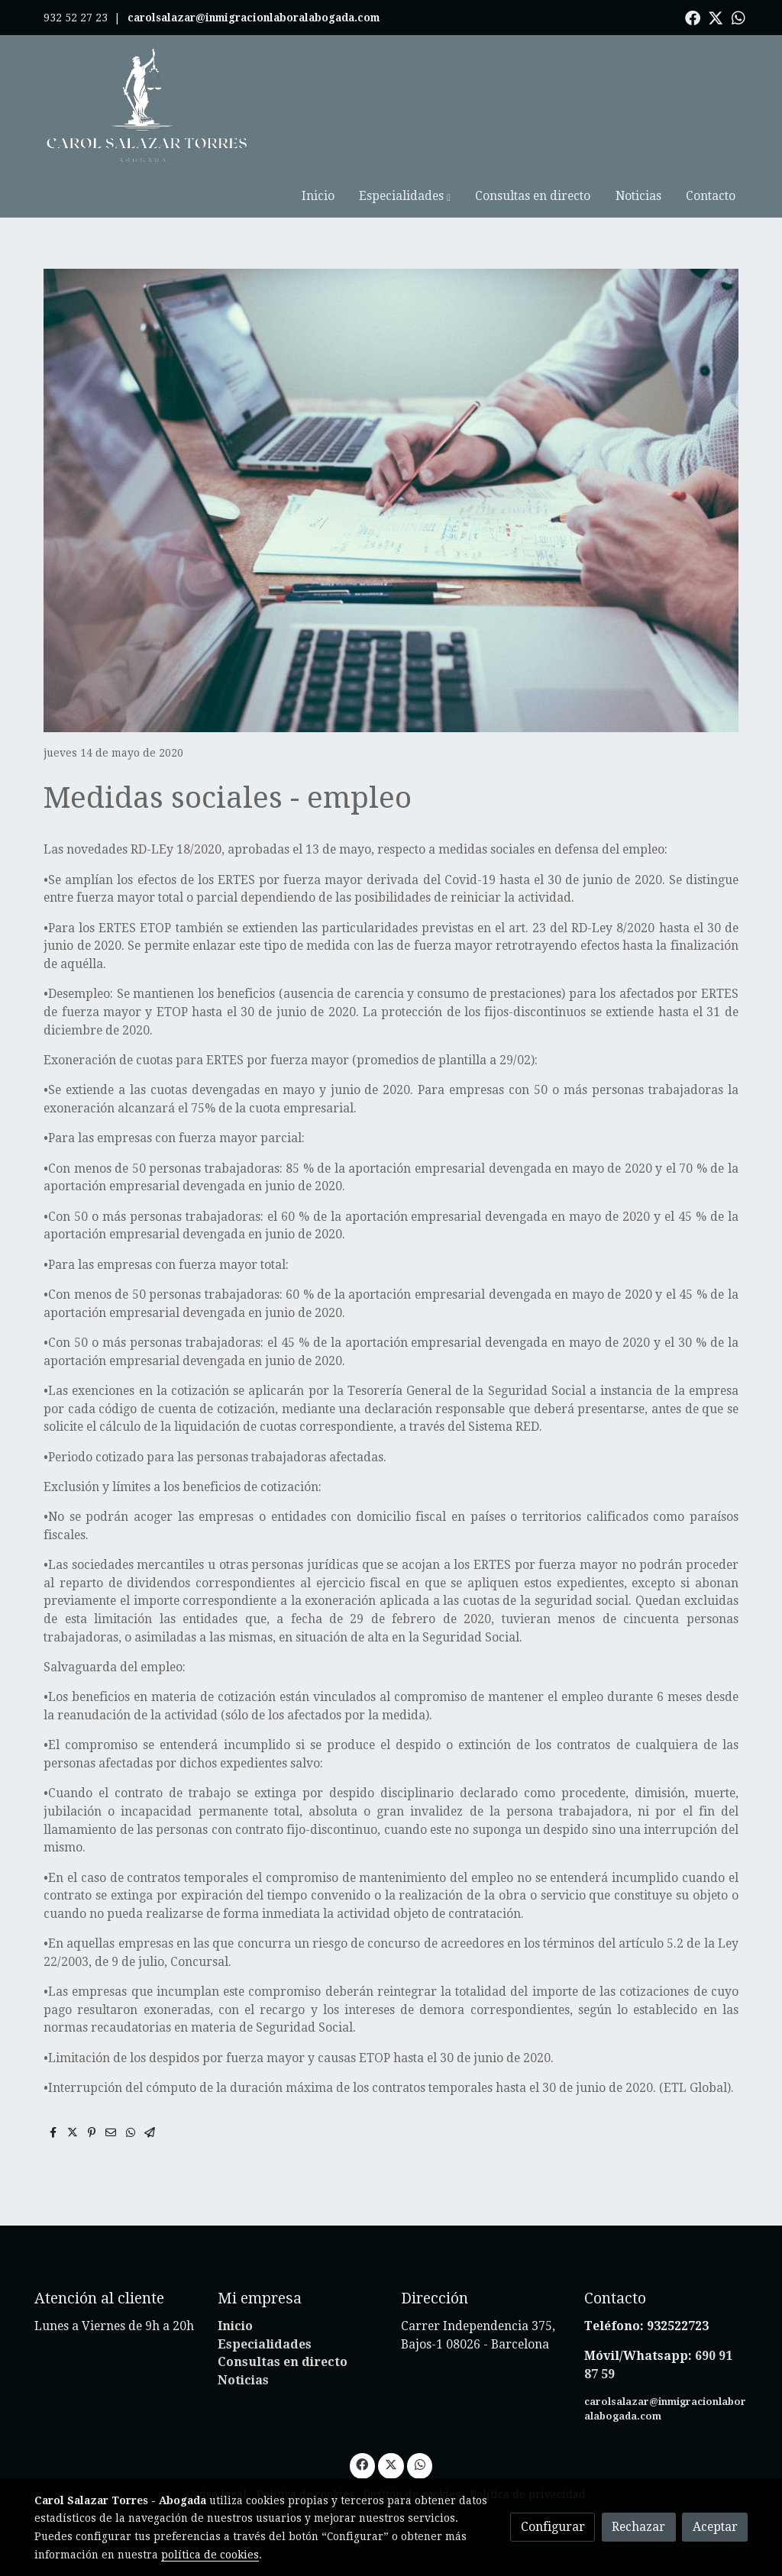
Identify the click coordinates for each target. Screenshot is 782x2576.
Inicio (235, 2284)
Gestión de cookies (412, 2452)
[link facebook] (692, 16)
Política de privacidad (528, 2452)
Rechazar (638, 2527)
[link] (147, 105)
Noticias (243, 2338)
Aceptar (715, 2527)
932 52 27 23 (76, 17)
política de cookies (210, 2555)
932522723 (679, 2284)
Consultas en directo (282, 2320)
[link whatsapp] (738, 16)
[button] (462, 105)
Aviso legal (218, 2452)
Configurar (553, 2527)
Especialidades (265, 2302)
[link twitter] (715, 16)
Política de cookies (305, 2452)
